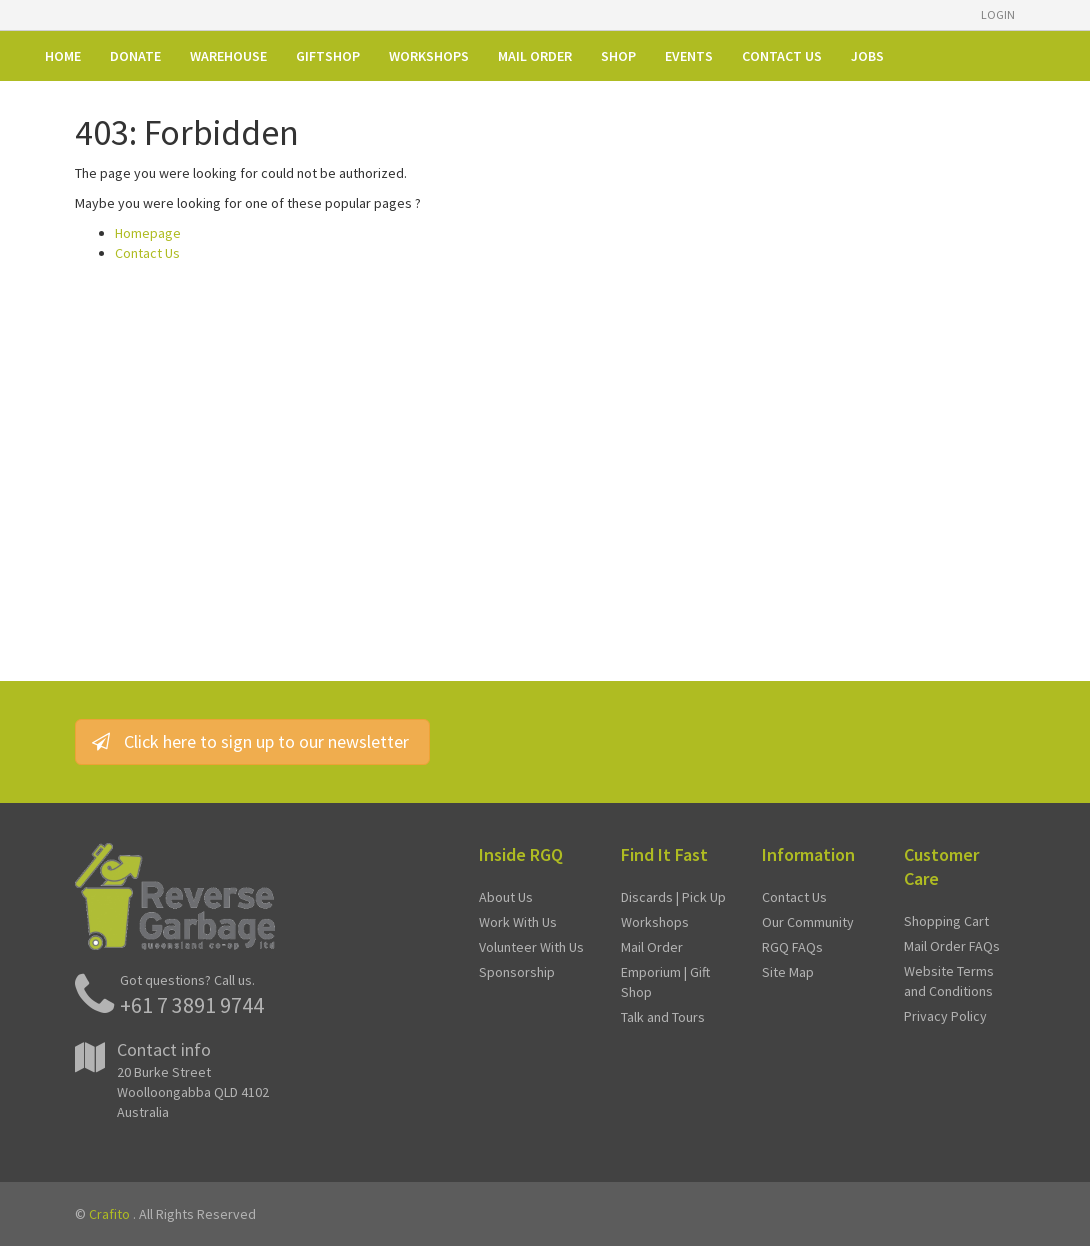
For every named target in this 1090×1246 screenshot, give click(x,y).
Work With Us (518, 922)
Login (998, 14)
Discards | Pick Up (673, 897)
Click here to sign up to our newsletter (252, 741)
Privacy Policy (945, 1016)
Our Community (808, 922)
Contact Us (147, 253)
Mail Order (652, 947)
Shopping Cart (946, 921)
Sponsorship (517, 972)
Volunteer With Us (531, 947)
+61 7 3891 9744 (192, 1005)
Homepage (148, 233)
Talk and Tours (663, 1017)
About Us (506, 897)
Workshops (655, 922)
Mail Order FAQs (952, 946)
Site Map (788, 972)
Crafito (109, 1214)
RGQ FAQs (792, 947)
